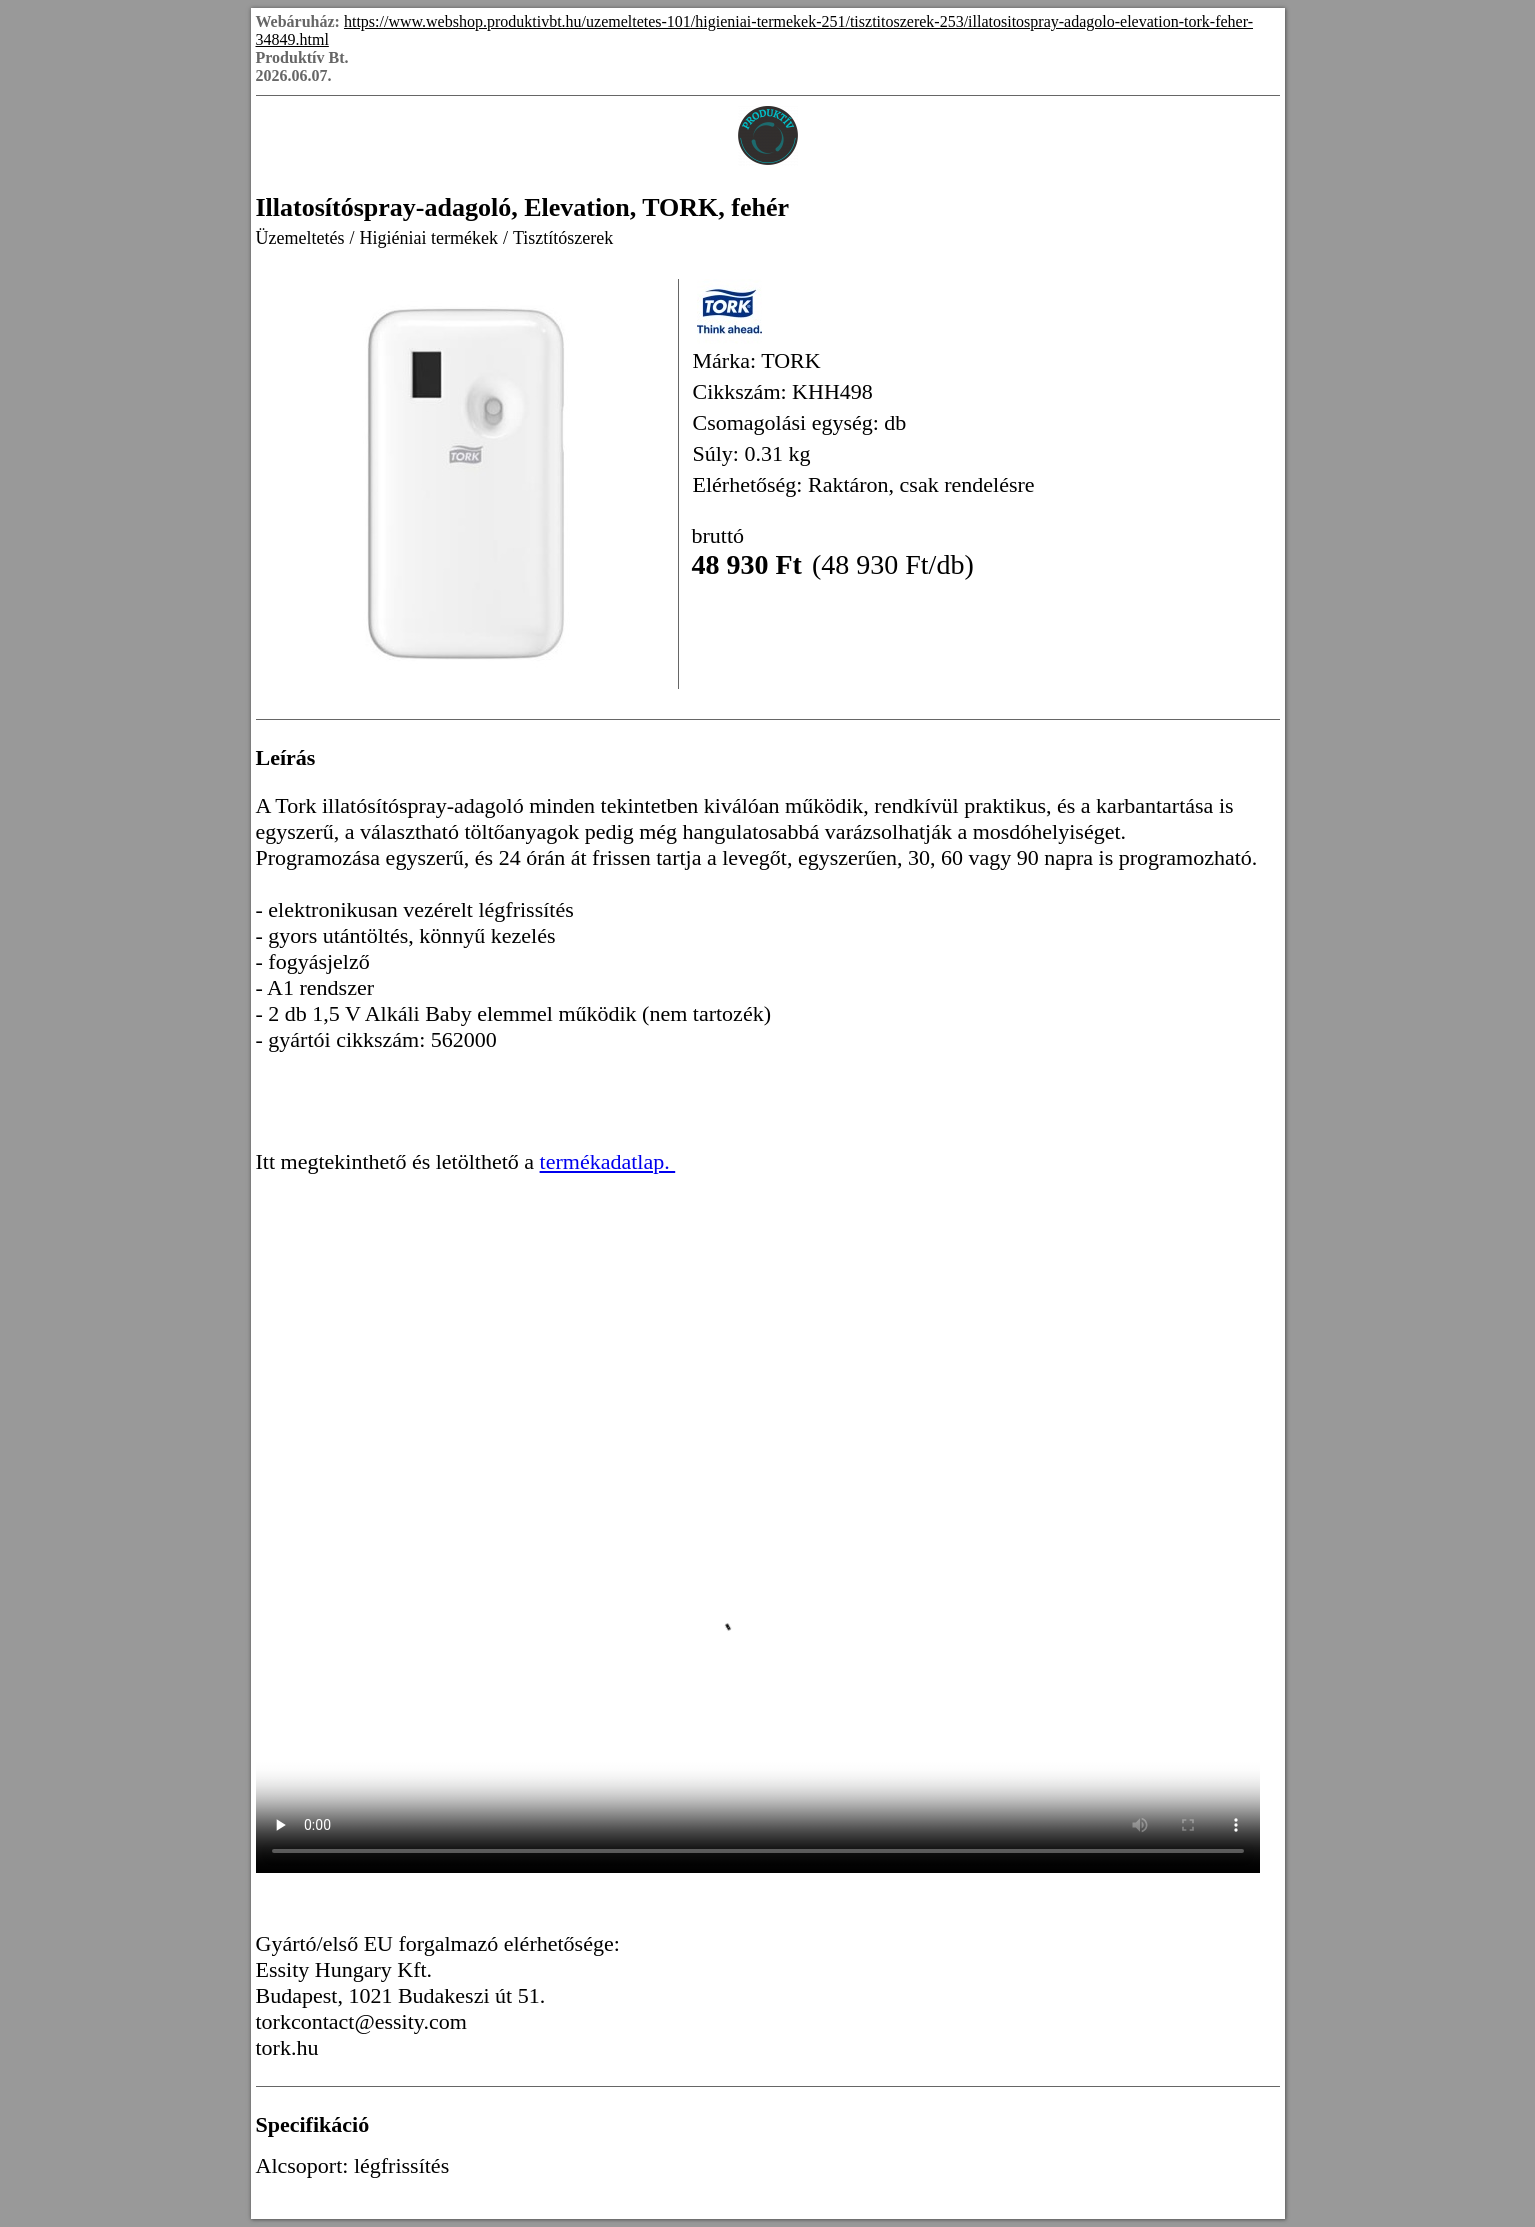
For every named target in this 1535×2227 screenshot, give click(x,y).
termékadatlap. (608, 1161)
